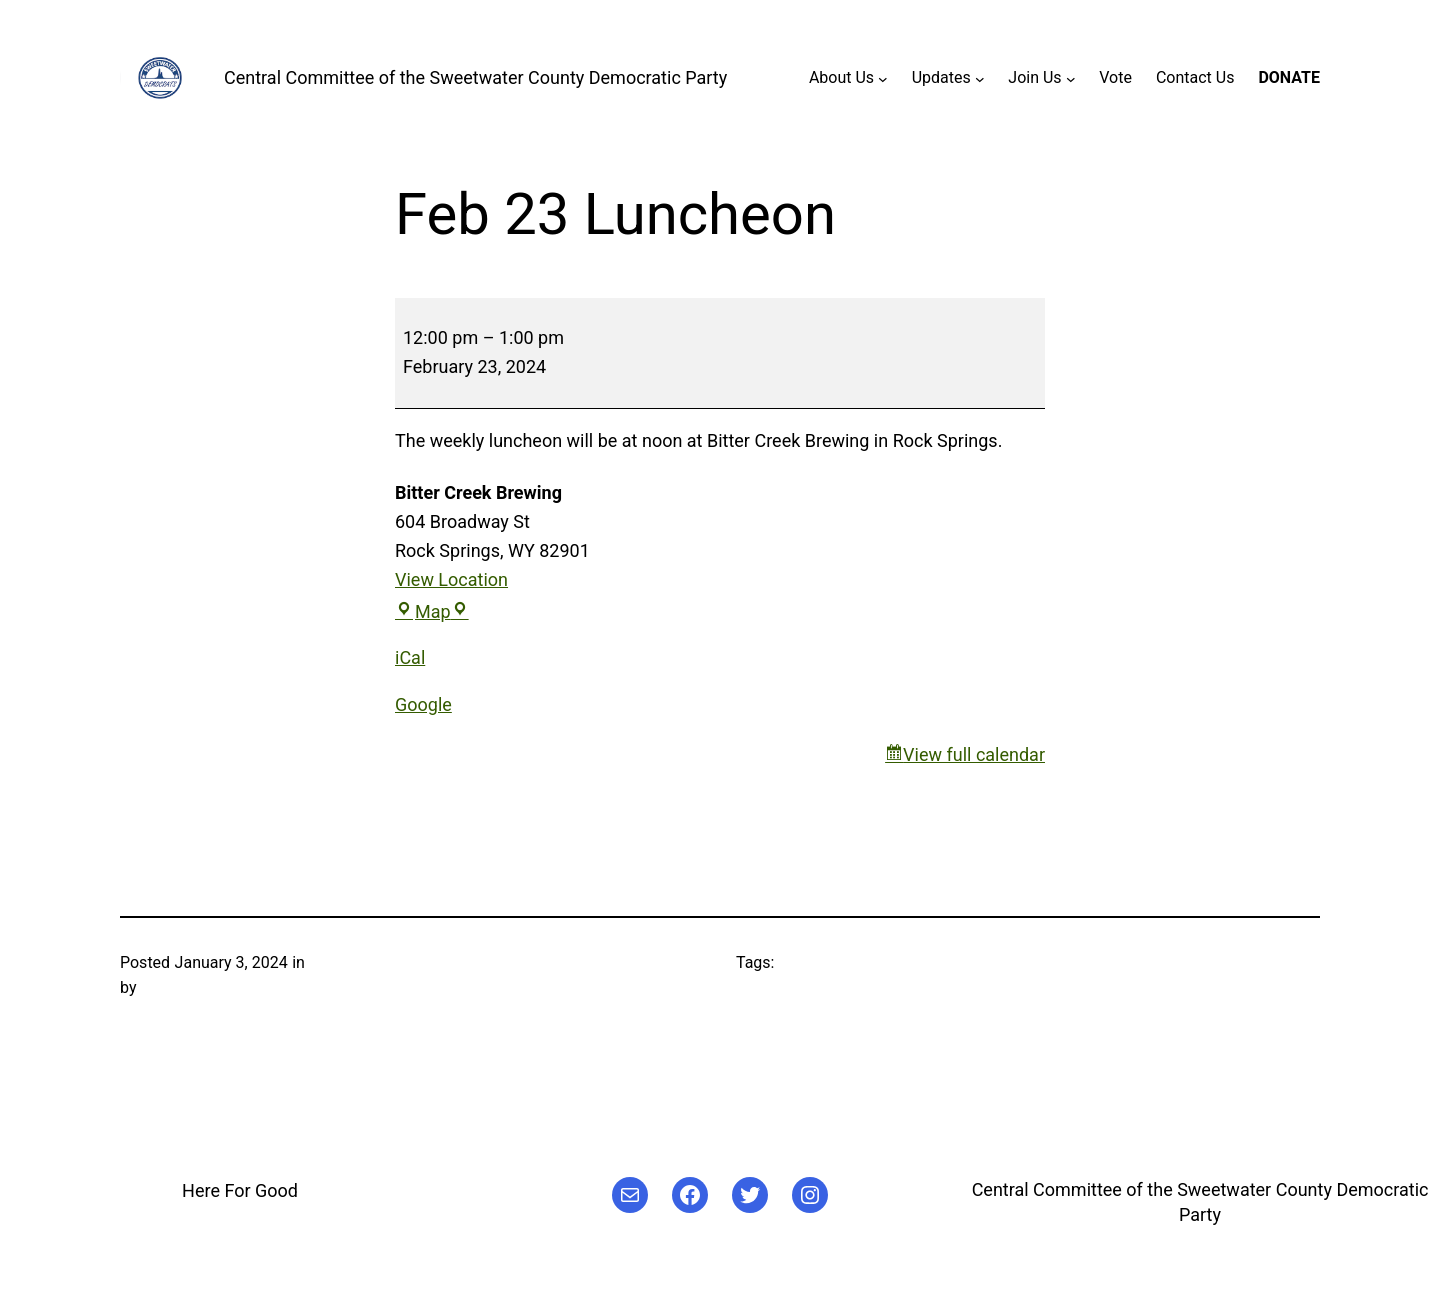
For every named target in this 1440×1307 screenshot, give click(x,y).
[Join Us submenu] (1071, 78)
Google (423, 704)
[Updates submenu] (980, 78)
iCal (410, 657)
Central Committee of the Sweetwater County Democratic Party (475, 77)
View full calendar (974, 754)
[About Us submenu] (883, 78)
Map (432, 611)
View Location (451, 579)
